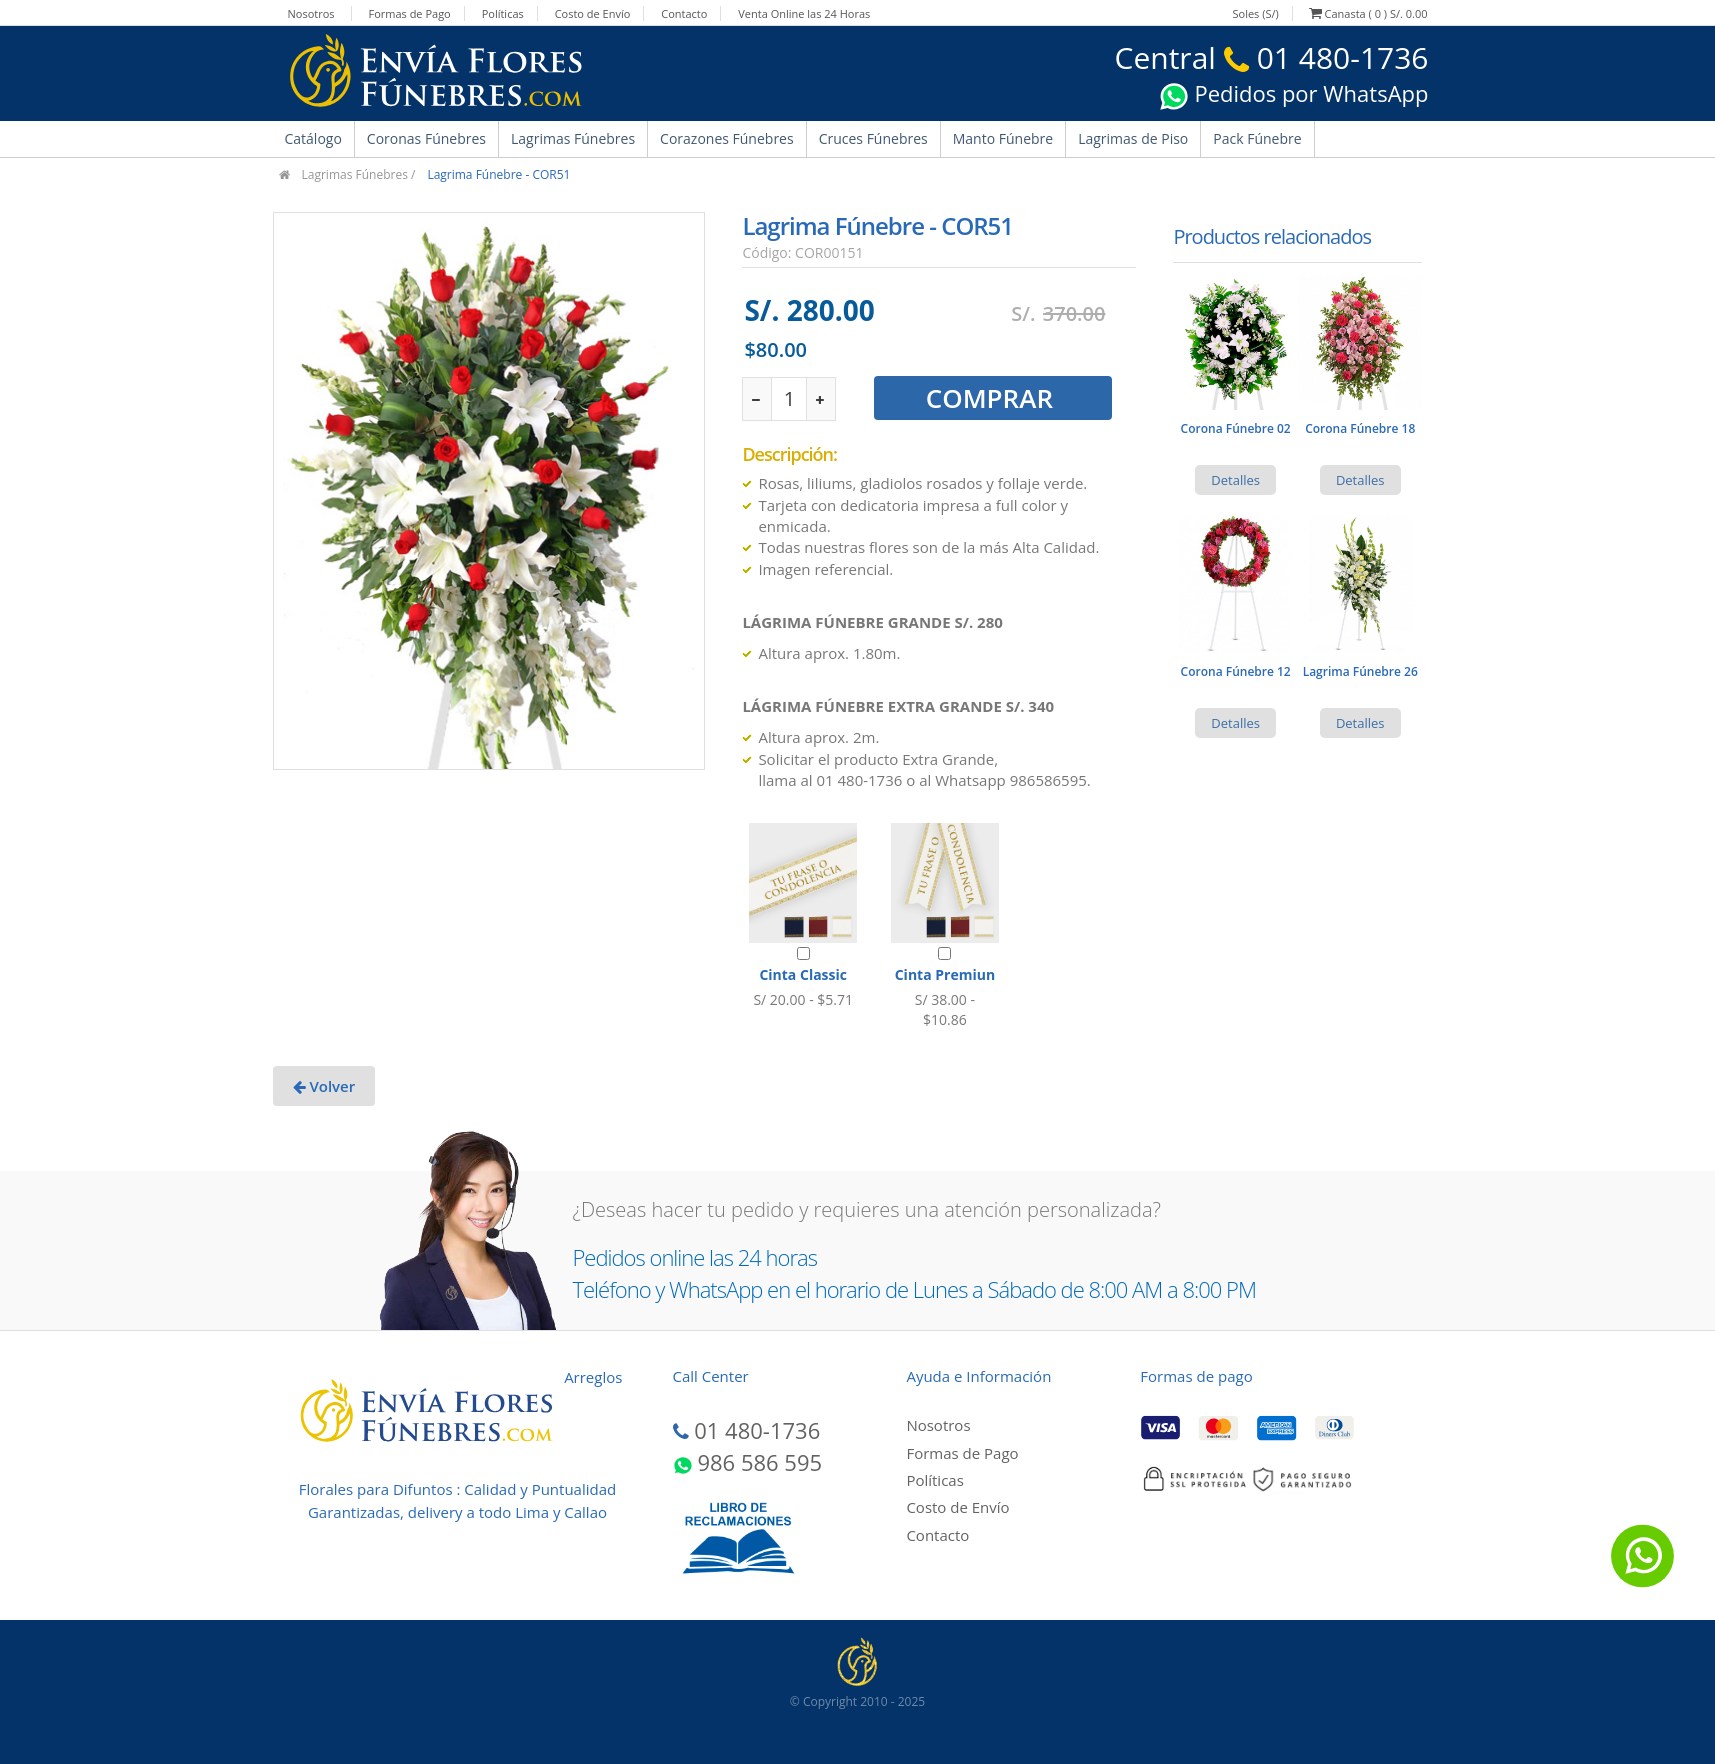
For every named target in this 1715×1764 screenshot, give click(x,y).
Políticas (503, 13)
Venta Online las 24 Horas (804, 13)
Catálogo (313, 138)
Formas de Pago (409, 13)
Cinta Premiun (945, 974)
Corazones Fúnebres (727, 138)
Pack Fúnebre (1257, 138)
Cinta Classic (803, 974)
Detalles (1235, 480)
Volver (324, 1086)
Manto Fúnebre (1003, 138)
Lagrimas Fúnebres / (359, 174)
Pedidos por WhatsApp (1294, 93)
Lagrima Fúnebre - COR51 (498, 174)
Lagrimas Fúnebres (573, 138)
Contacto (684, 13)
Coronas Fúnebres (426, 138)
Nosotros (311, 13)
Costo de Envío (593, 13)
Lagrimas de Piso (1133, 138)
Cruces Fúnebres (873, 138)
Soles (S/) (1255, 13)
